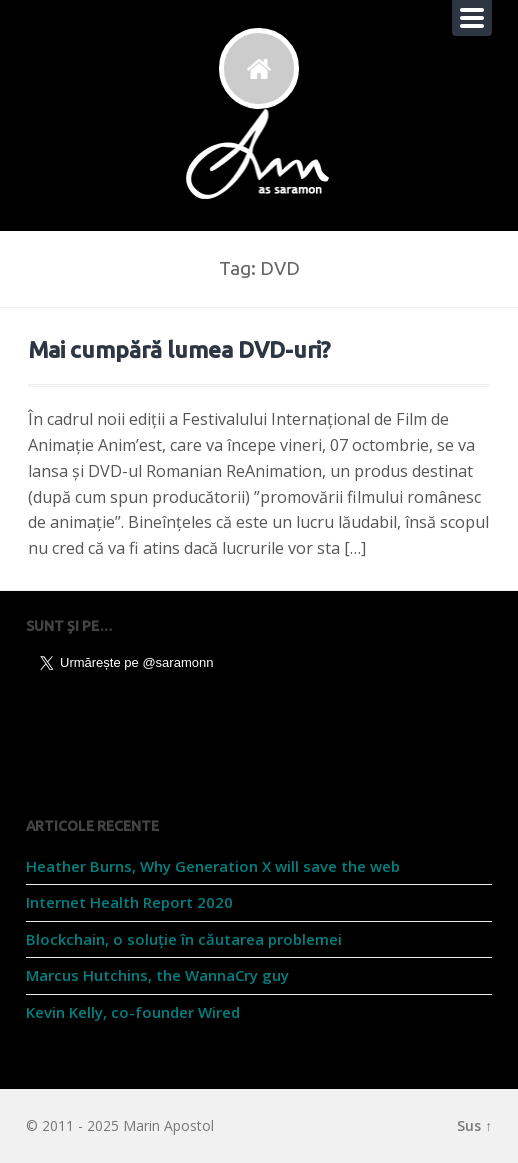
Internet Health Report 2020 (129, 902)
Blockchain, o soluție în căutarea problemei (184, 939)
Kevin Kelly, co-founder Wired (133, 1012)
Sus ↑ (474, 1125)
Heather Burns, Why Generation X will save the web (213, 866)
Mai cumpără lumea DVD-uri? (179, 349)
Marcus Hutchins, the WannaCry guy (157, 975)
